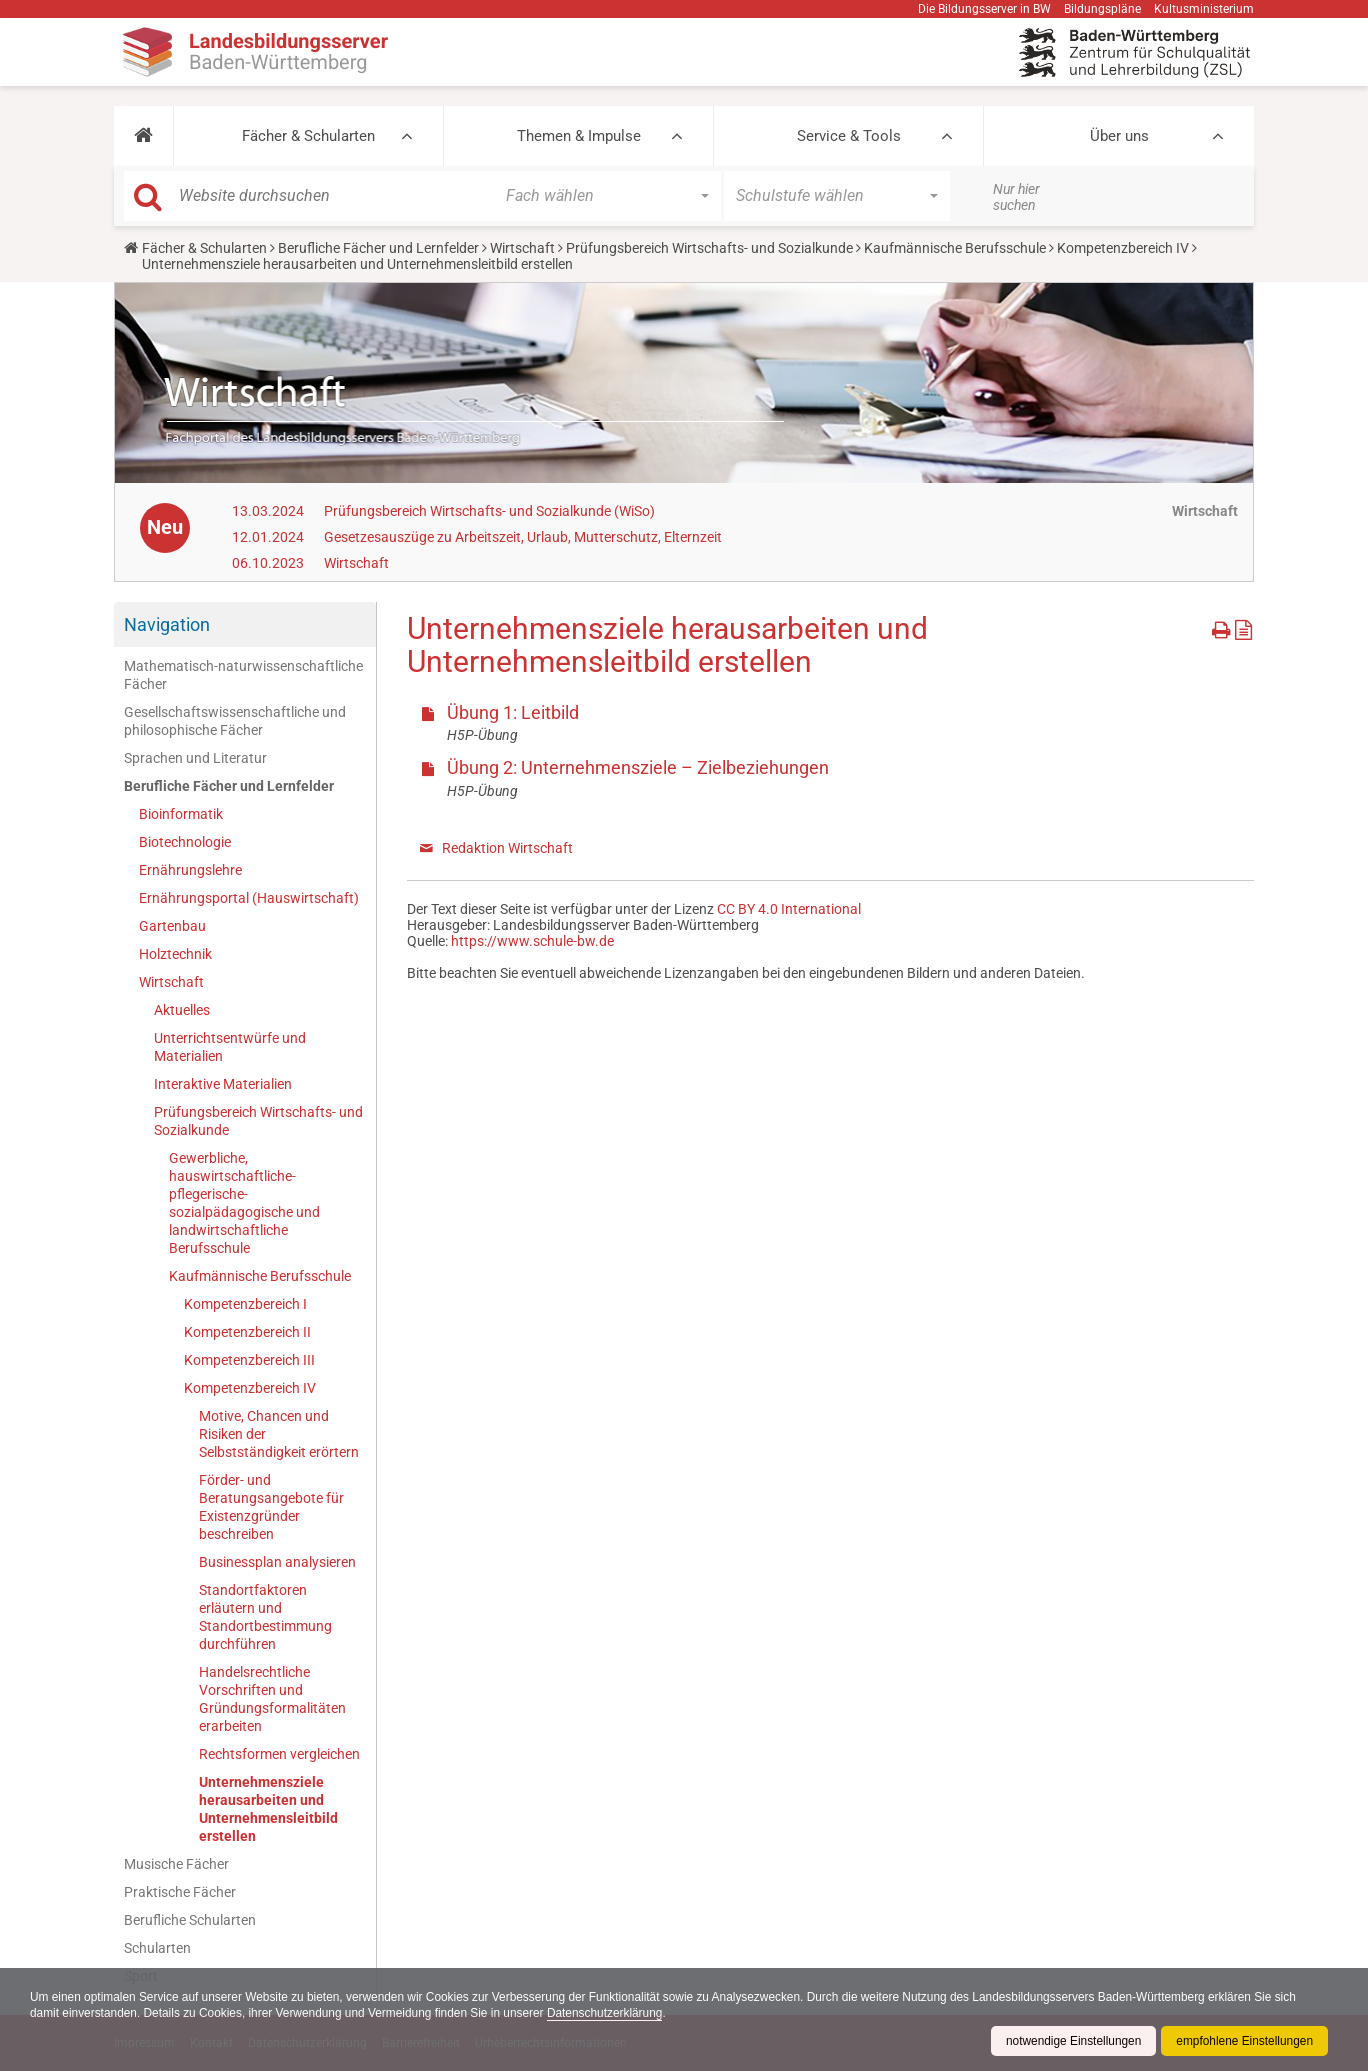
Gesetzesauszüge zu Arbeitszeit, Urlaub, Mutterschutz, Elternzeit (523, 537)
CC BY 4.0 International (789, 909)
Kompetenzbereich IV (1123, 248)
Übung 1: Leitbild (513, 712)
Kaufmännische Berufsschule (955, 248)
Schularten (157, 1948)
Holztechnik (175, 954)
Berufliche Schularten (190, 1920)
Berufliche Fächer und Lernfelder (378, 248)
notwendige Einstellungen (1071, 2041)
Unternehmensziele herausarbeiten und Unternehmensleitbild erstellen (268, 1809)
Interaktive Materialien (223, 1084)
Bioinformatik (181, 814)
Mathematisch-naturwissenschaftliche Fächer (243, 675)
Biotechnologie (185, 842)
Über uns (1119, 136)
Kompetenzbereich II (247, 1332)
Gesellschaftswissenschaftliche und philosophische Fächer (235, 721)
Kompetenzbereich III (249, 1360)
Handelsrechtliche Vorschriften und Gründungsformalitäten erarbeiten (272, 1699)
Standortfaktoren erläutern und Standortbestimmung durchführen (265, 1617)
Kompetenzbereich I (245, 1304)
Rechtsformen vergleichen (279, 1754)
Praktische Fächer (180, 1892)
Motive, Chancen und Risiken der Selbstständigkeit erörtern (279, 1434)
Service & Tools (849, 136)
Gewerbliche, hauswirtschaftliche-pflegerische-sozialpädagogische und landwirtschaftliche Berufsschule (244, 1203)
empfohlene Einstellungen (1244, 2041)
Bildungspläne (1102, 9)
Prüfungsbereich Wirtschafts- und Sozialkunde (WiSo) (489, 511)
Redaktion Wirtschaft (507, 848)
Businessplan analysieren (277, 1562)
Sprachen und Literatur (195, 758)
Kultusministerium (1204, 9)
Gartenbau (172, 926)
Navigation (167, 624)
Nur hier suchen (1016, 197)
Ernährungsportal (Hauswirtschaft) (249, 898)
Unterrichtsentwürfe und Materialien (230, 1047)
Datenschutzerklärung (610, 2013)
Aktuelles (182, 1010)
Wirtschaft (522, 248)
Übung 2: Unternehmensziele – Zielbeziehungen (638, 767)
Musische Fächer (176, 1864)
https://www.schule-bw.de (532, 941)
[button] (143, 136)
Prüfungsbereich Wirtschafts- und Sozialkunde (709, 248)
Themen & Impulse (579, 136)
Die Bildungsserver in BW (984, 9)
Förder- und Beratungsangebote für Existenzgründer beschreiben (271, 1507)
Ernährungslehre (190, 870)
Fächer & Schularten (308, 136)
